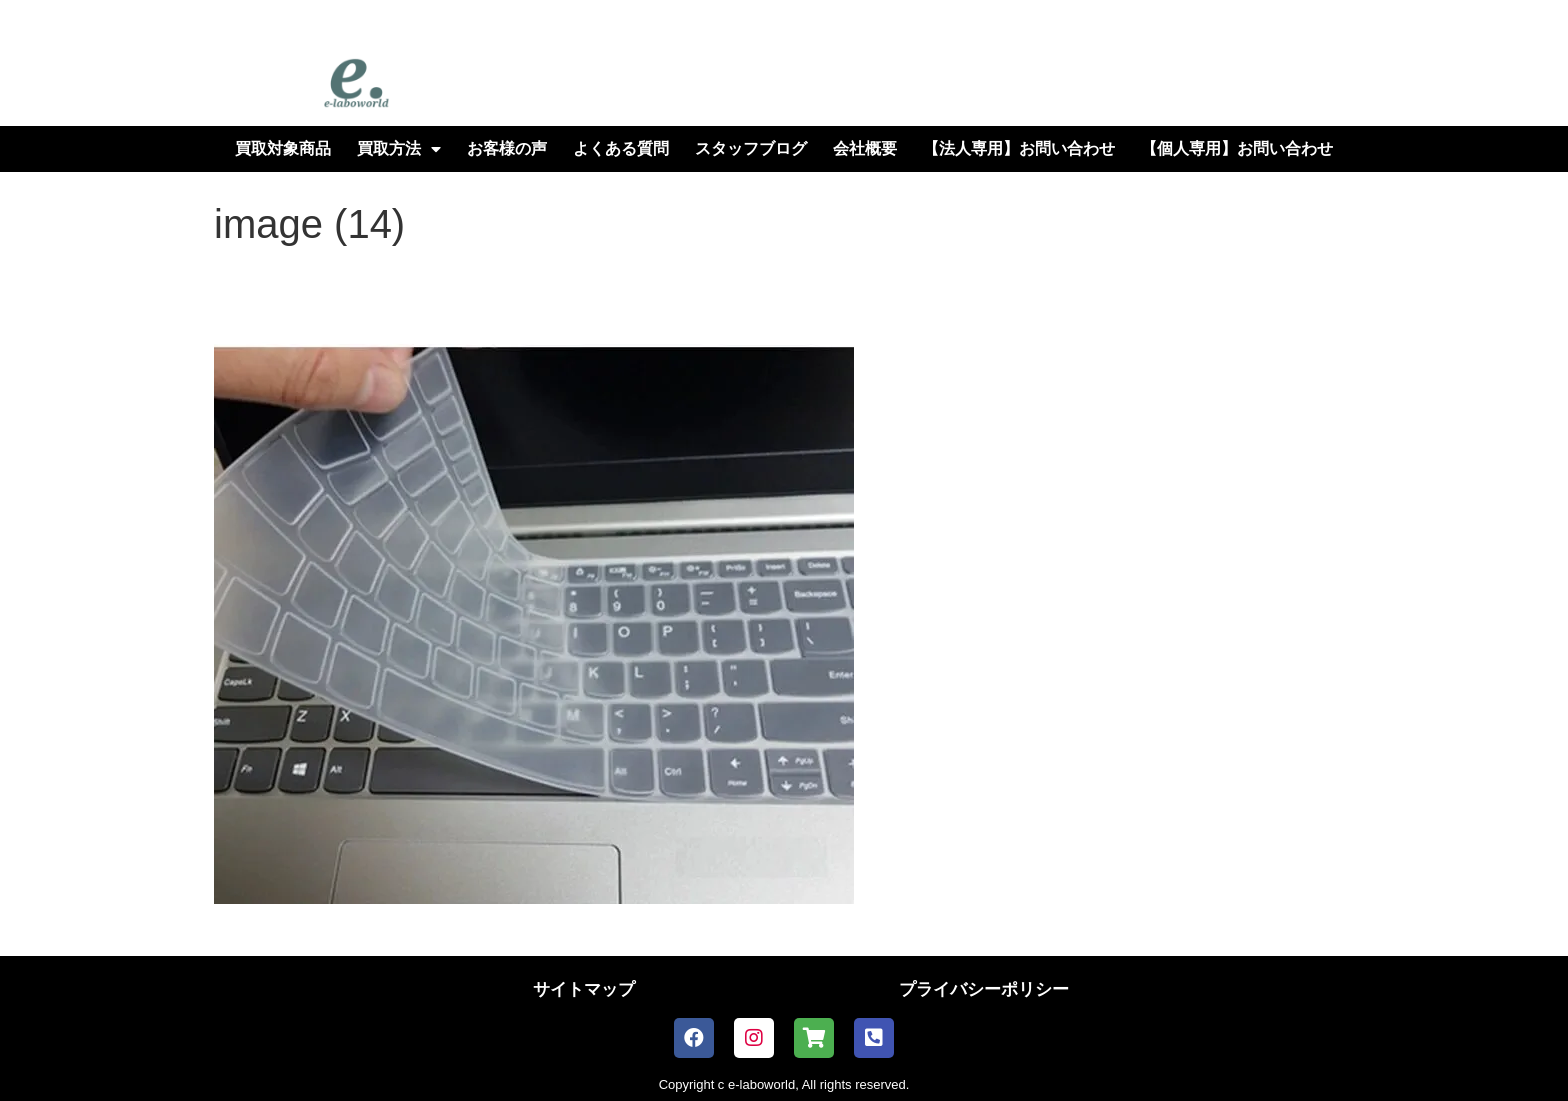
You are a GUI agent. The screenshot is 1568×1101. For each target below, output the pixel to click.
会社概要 (865, 148)
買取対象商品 (283, 148)
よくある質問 (621, 148)
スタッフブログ (751, 148)
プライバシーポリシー (984, 989)
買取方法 (399, 149)
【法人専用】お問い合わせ (1019, 148)
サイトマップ (584, 989)
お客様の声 (507, 148)
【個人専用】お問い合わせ (1237, 148)
